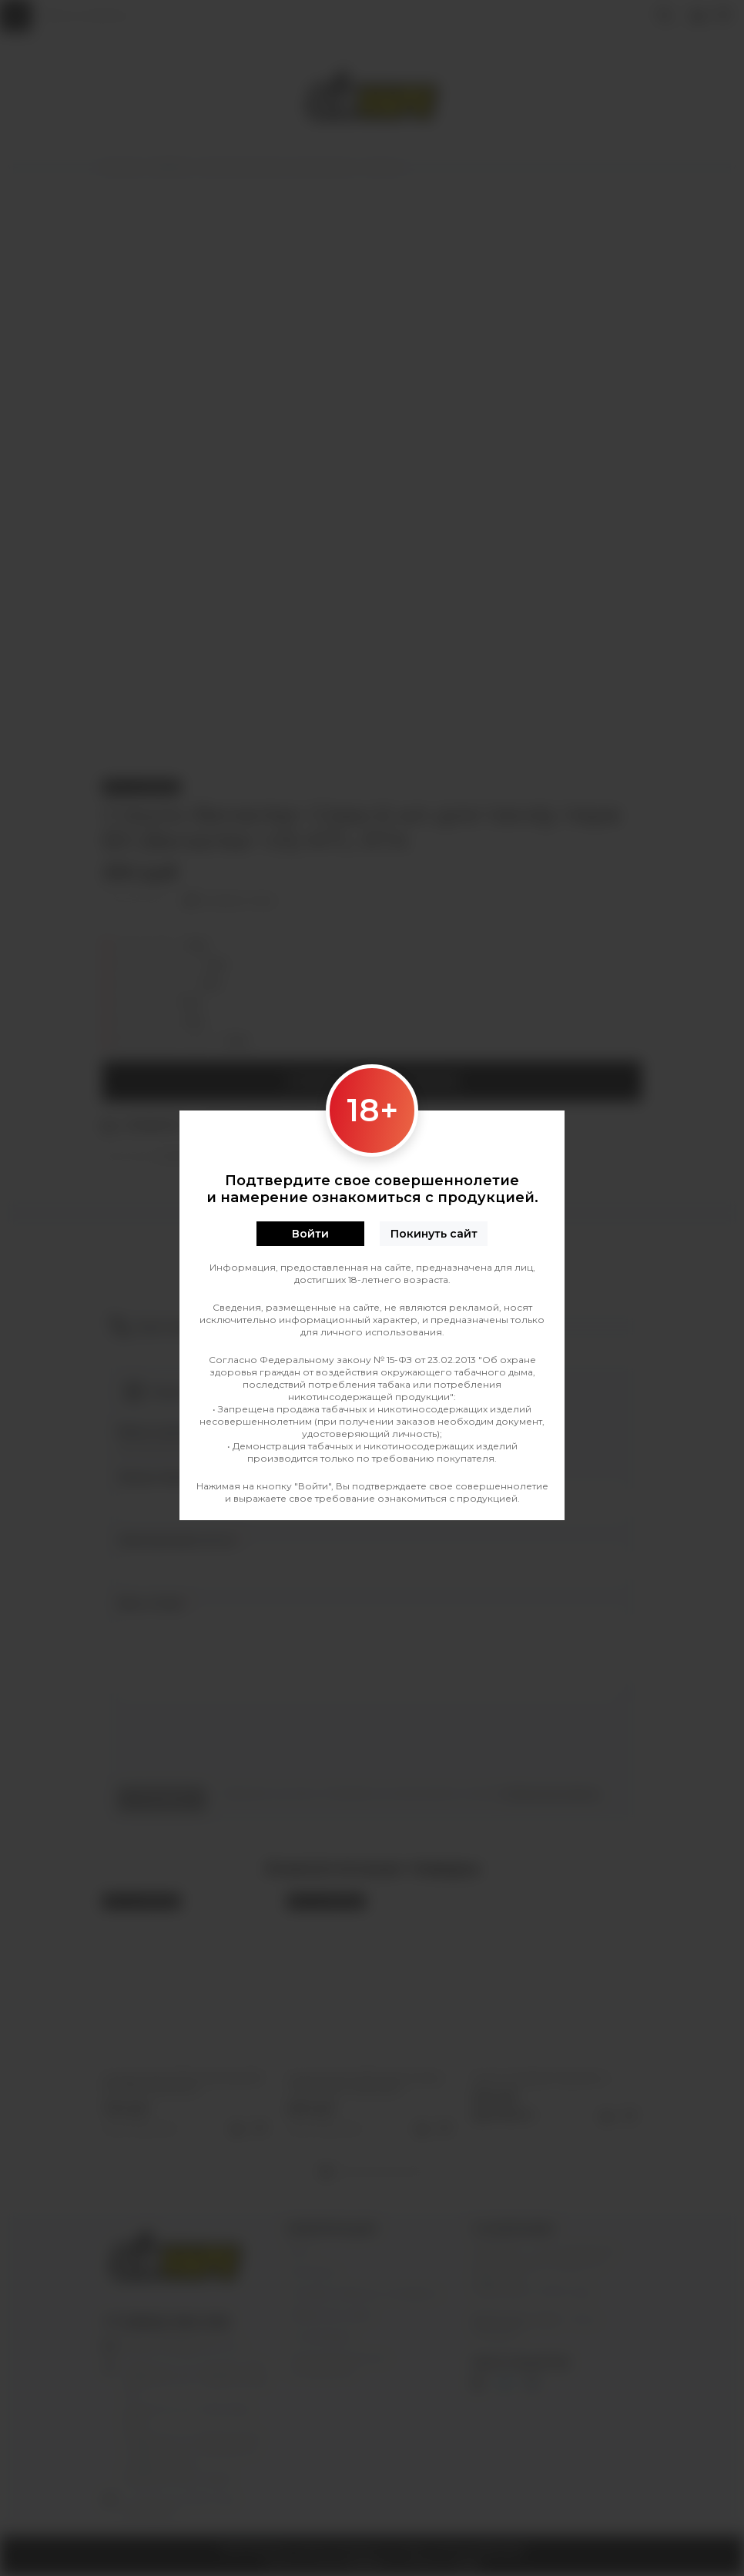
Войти (310, 1234)
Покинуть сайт (434, 1234)
